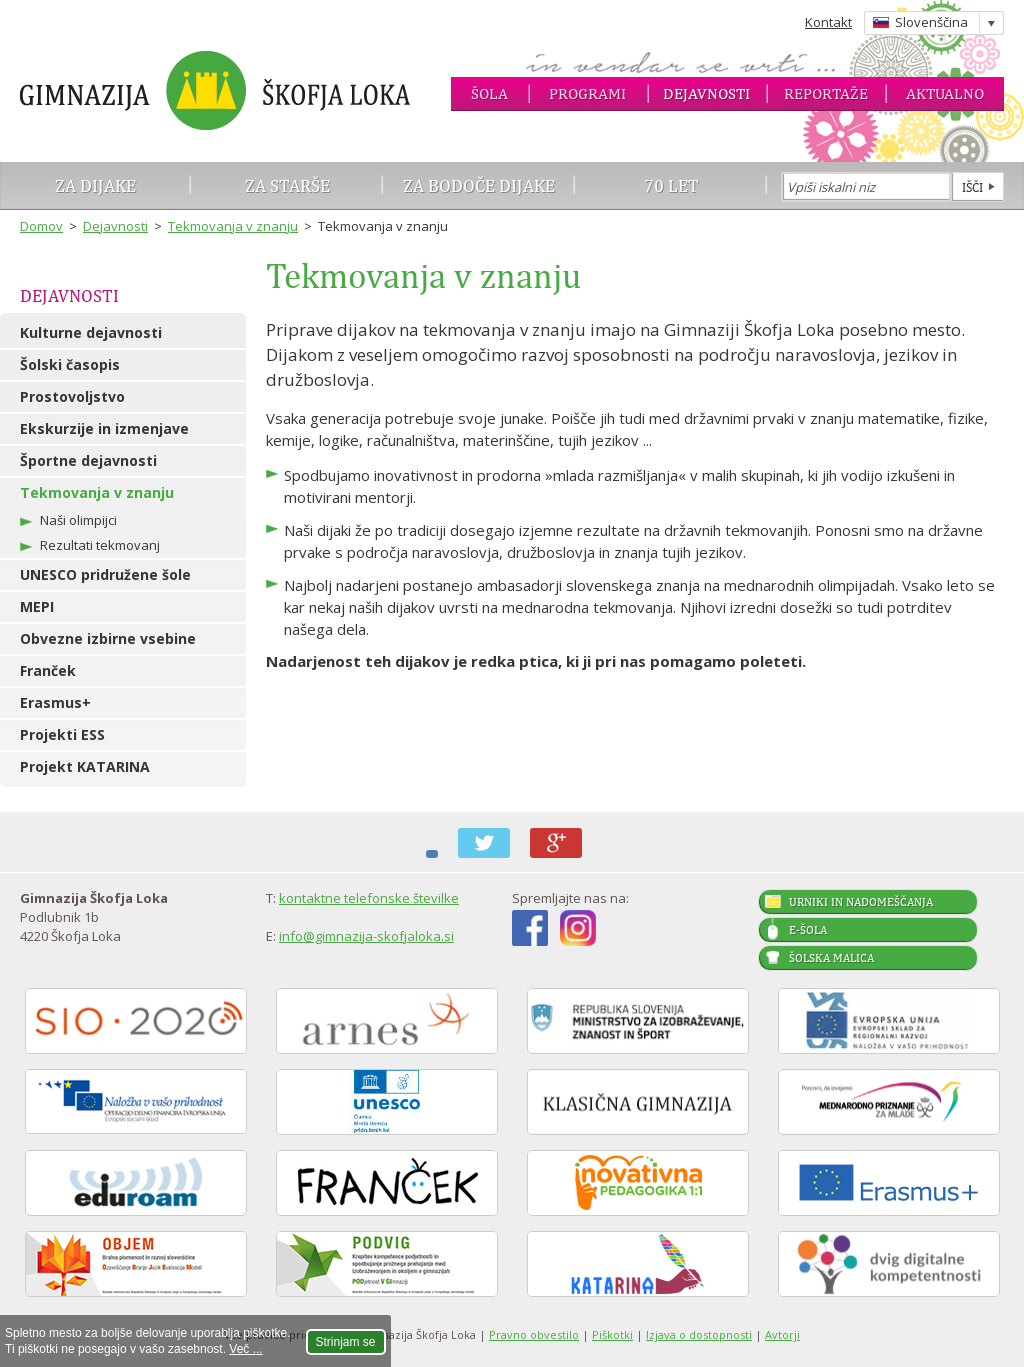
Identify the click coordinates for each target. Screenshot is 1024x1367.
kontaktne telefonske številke (369, 898)
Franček (48, 670)
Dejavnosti (706, 93)
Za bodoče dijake (479, 185)
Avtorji (782, 1334)
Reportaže (826, 93)
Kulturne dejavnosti (91, 332)
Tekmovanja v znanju (233, 226)
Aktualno (945, 93)
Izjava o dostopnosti (699, 1334)
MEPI (37, 606)
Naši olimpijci (78, 520)
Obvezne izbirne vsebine (108, 638)
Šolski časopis (70, 364)
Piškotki (612, 1334)
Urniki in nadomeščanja (861, 902)
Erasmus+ (55, 702)
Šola (489, 93)
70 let (671, 185)
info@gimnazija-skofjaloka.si (366, 936)
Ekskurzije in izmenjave (104, 428)
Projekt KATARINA (85, 766)
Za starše (287, 185)
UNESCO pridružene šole (105, 574)
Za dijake (95, 185)
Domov (41, 226)
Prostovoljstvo (72, 396)
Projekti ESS (62, 734)
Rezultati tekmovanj (100, 545)
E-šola (808, 930)
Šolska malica (831, 958)
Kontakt (828, 22)
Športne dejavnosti (88, 460)
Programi (587, 93)
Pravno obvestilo (534, 1334)
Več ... (245, 1349)
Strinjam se (346, 1342)
